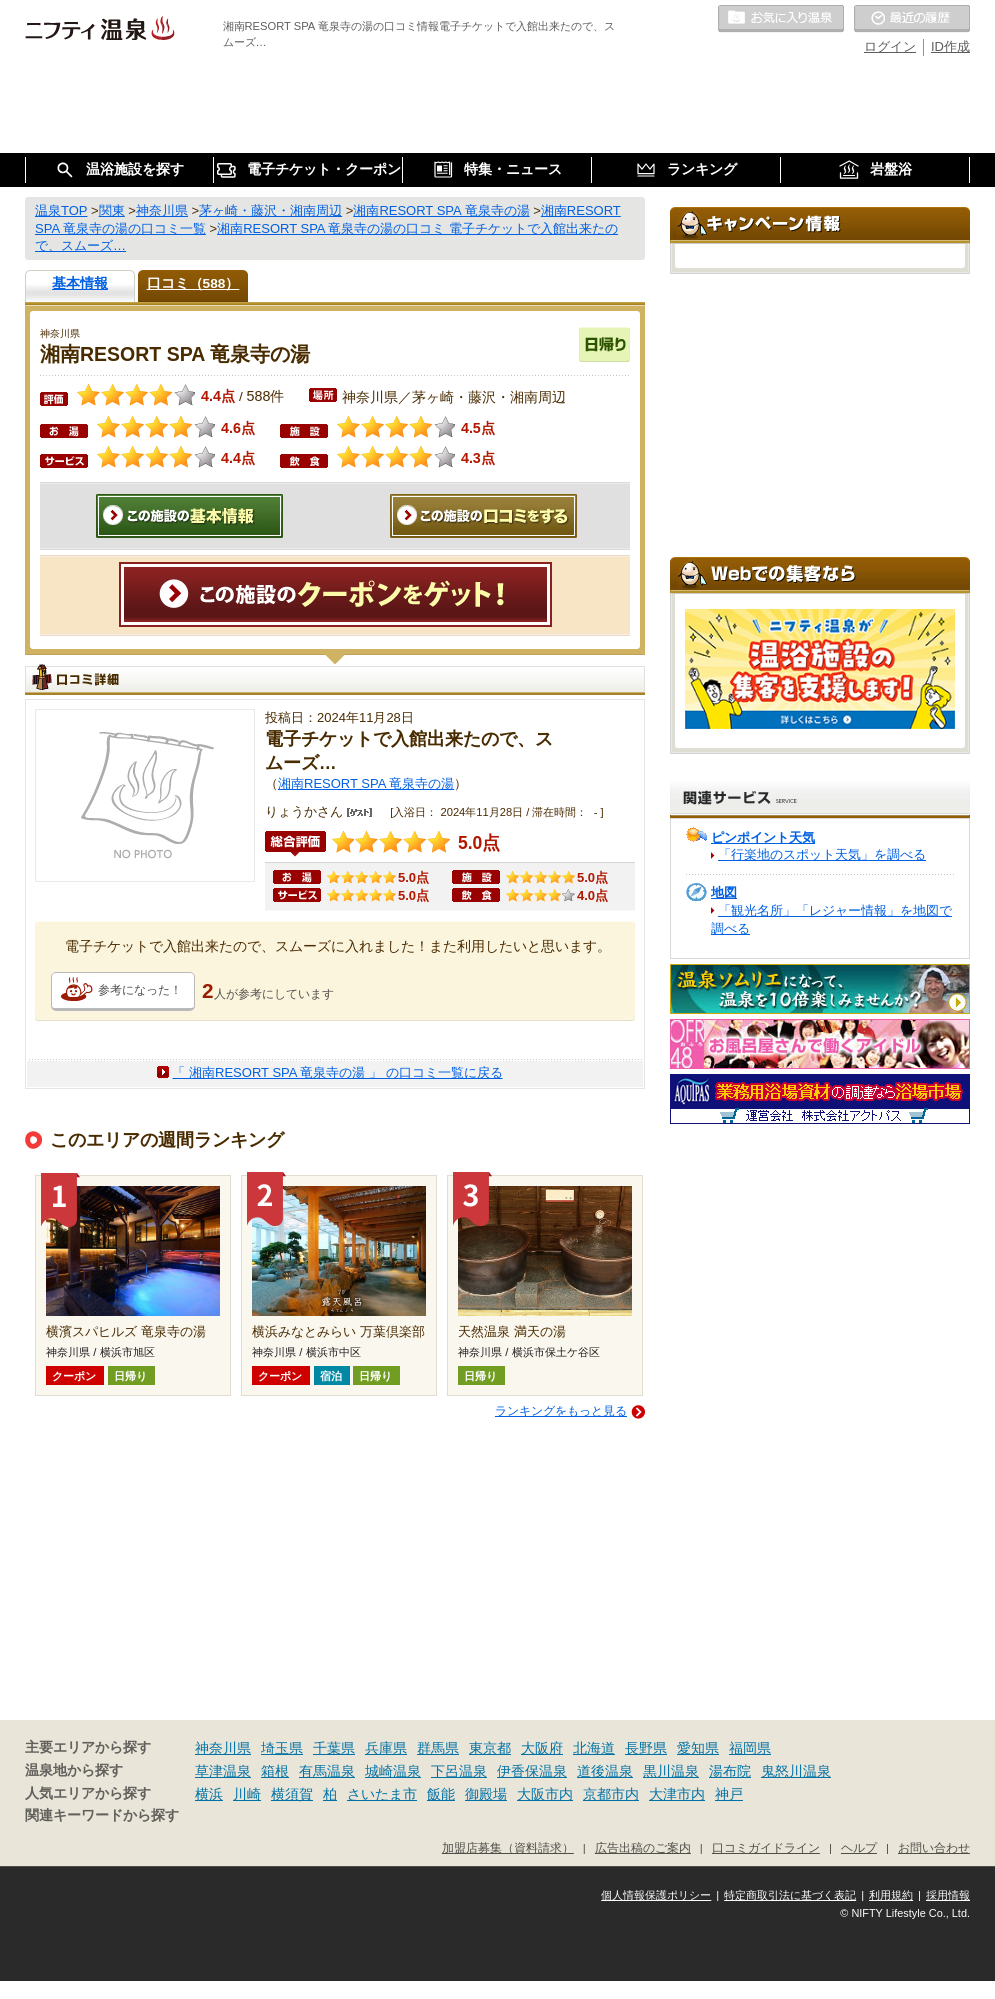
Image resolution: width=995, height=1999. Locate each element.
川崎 (247, 1794)
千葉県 (334, 1748)
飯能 (441, 1794)
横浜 (209, 1794)
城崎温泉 (393, 1771)
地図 (724, 892)
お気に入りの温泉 (781, 19)
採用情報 (948, 1895)
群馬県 (438, 1748)
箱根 (275, 1771)
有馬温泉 (327, 1771)
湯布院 (730, 1771)
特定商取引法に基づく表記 (790, 1895)
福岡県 (750, 1748)
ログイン (890, 46)
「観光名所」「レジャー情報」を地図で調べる (831, 919)
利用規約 (891, 1895)
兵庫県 (386, 1748)
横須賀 (292, 1794)
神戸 (729, 1794)
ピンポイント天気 (763, 837)
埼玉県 (282, 1748)
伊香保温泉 (532, 1771)
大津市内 (677, 1794)
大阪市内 (545, 1794)
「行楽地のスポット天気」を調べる (822, 854)
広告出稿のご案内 (643, 1847)
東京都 (490, 1748)
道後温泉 (605, 1771)
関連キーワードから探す (102, 1815)
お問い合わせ (934, 1847)
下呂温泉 (459, 1771)
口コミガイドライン (766, 1847)
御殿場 (486, 1794)
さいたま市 (382, 1794)
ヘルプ (859, 1847)
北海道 (594, 1748)
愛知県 (698, 1748)
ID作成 (950, 46)
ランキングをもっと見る (561, 1411)
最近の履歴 (912, 19)
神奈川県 (223, 1748)
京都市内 (611, 1794)
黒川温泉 (671, 1771)
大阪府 (542, 1748)
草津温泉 (223, 1771)
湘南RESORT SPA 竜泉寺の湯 (366, 783)
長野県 (646, 1748)
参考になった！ (140, 990)
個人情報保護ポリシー (656, 1895)
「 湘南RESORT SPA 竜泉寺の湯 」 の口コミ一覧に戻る (337, 1072)
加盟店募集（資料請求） (508, 1847)
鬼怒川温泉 (796, 1771)
